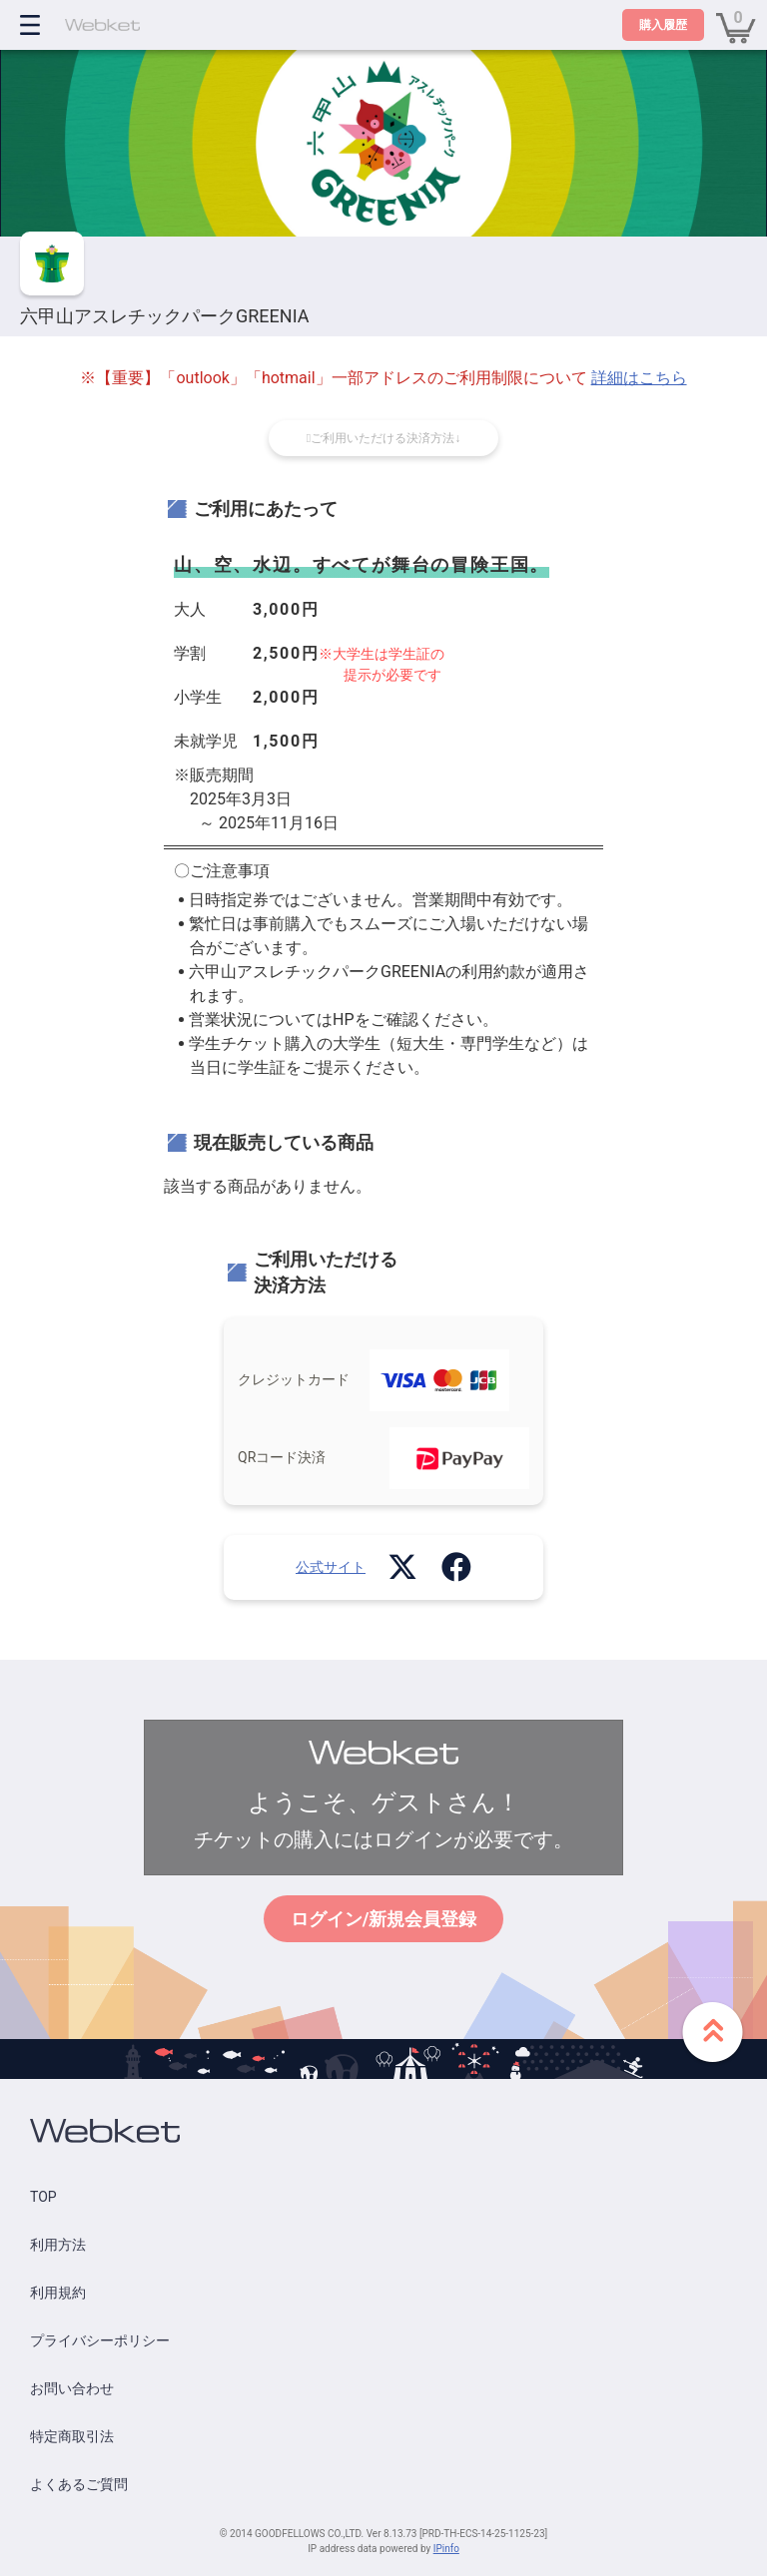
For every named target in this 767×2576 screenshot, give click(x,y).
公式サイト (331, 1567)
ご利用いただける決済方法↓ (383, 438)
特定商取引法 (72, 2436)
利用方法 (58, 2245)
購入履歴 (663, 25)
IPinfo (446, 2548)
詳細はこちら (639, 377)
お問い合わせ (72, 2388)
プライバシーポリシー (100, 2340)
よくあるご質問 (79, 2484)
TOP (43, 2197)
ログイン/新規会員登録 (384, 1918)
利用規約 (58, 2293)
